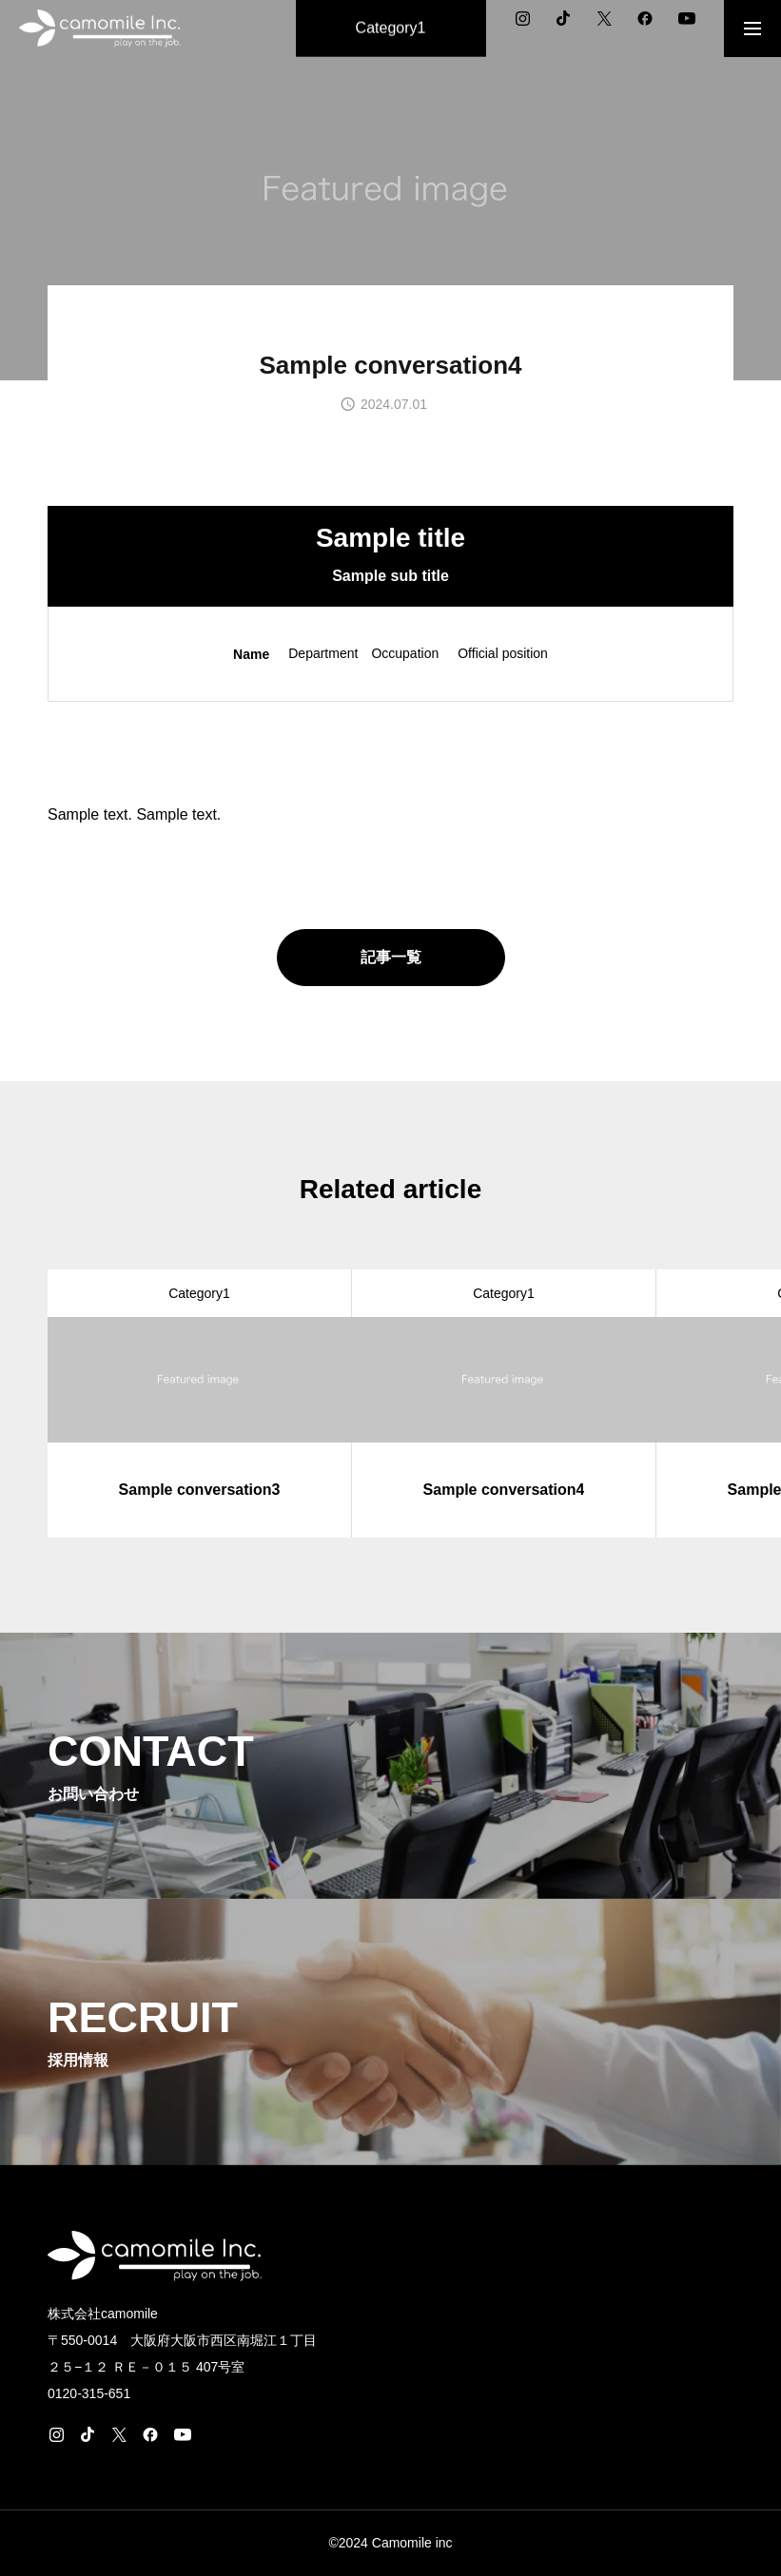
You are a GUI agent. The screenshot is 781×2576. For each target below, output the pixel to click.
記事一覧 (391, 957)
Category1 (199, 1293)
